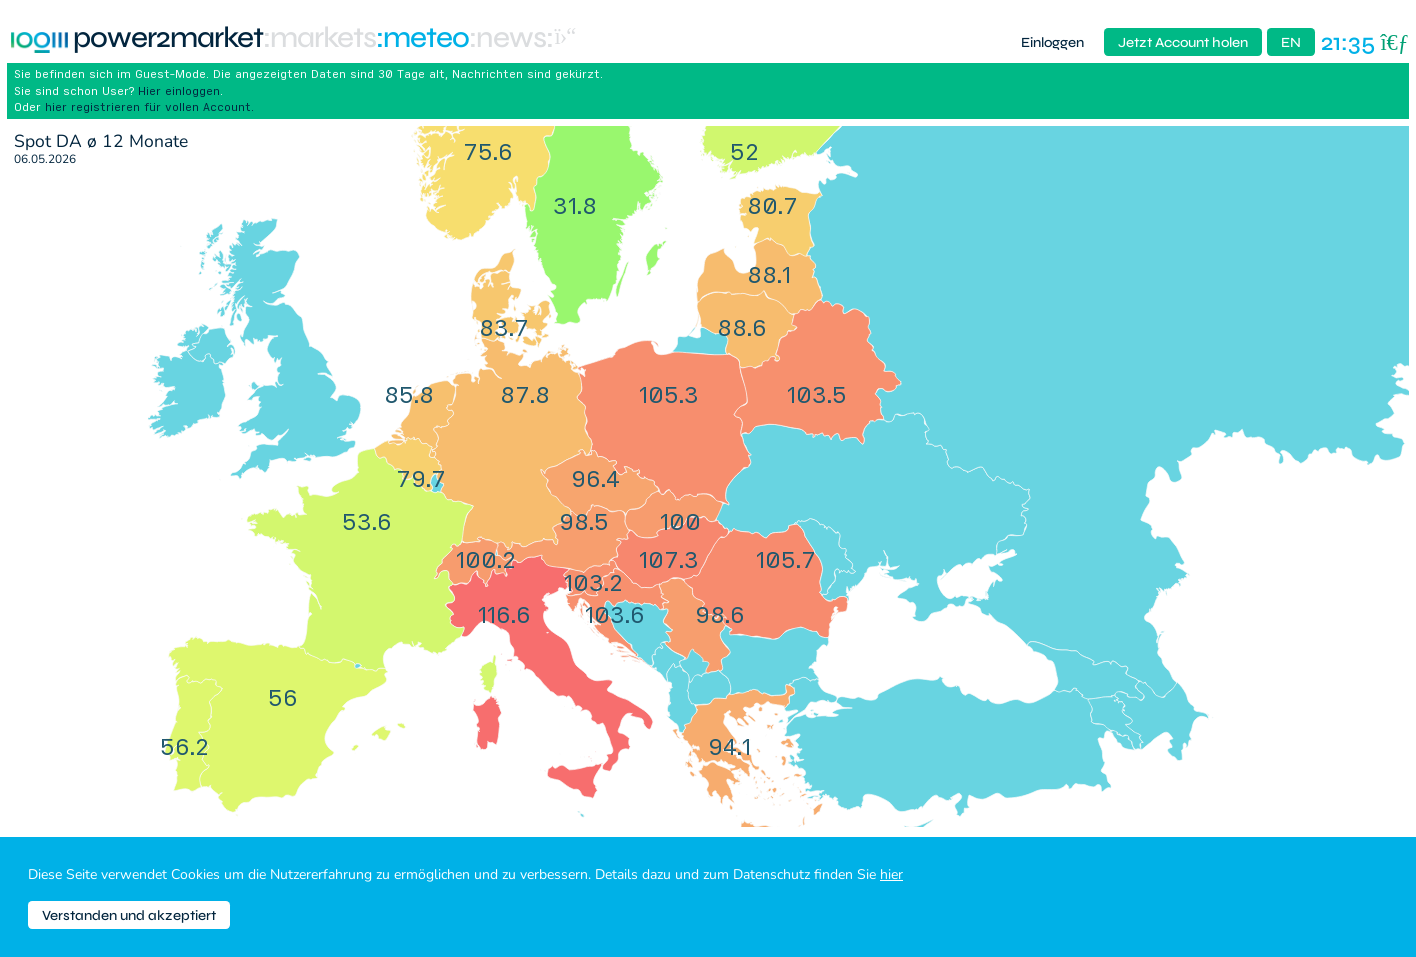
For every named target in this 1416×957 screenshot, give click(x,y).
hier (891, 874)
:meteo (422, 38)
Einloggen (1052, 42)
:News (507, 38)
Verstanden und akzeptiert (129, 915)
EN (1291, 42)
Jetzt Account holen (1183, 42)
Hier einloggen (179, 90)
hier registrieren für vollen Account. (149, 106)
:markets (319, 38)
